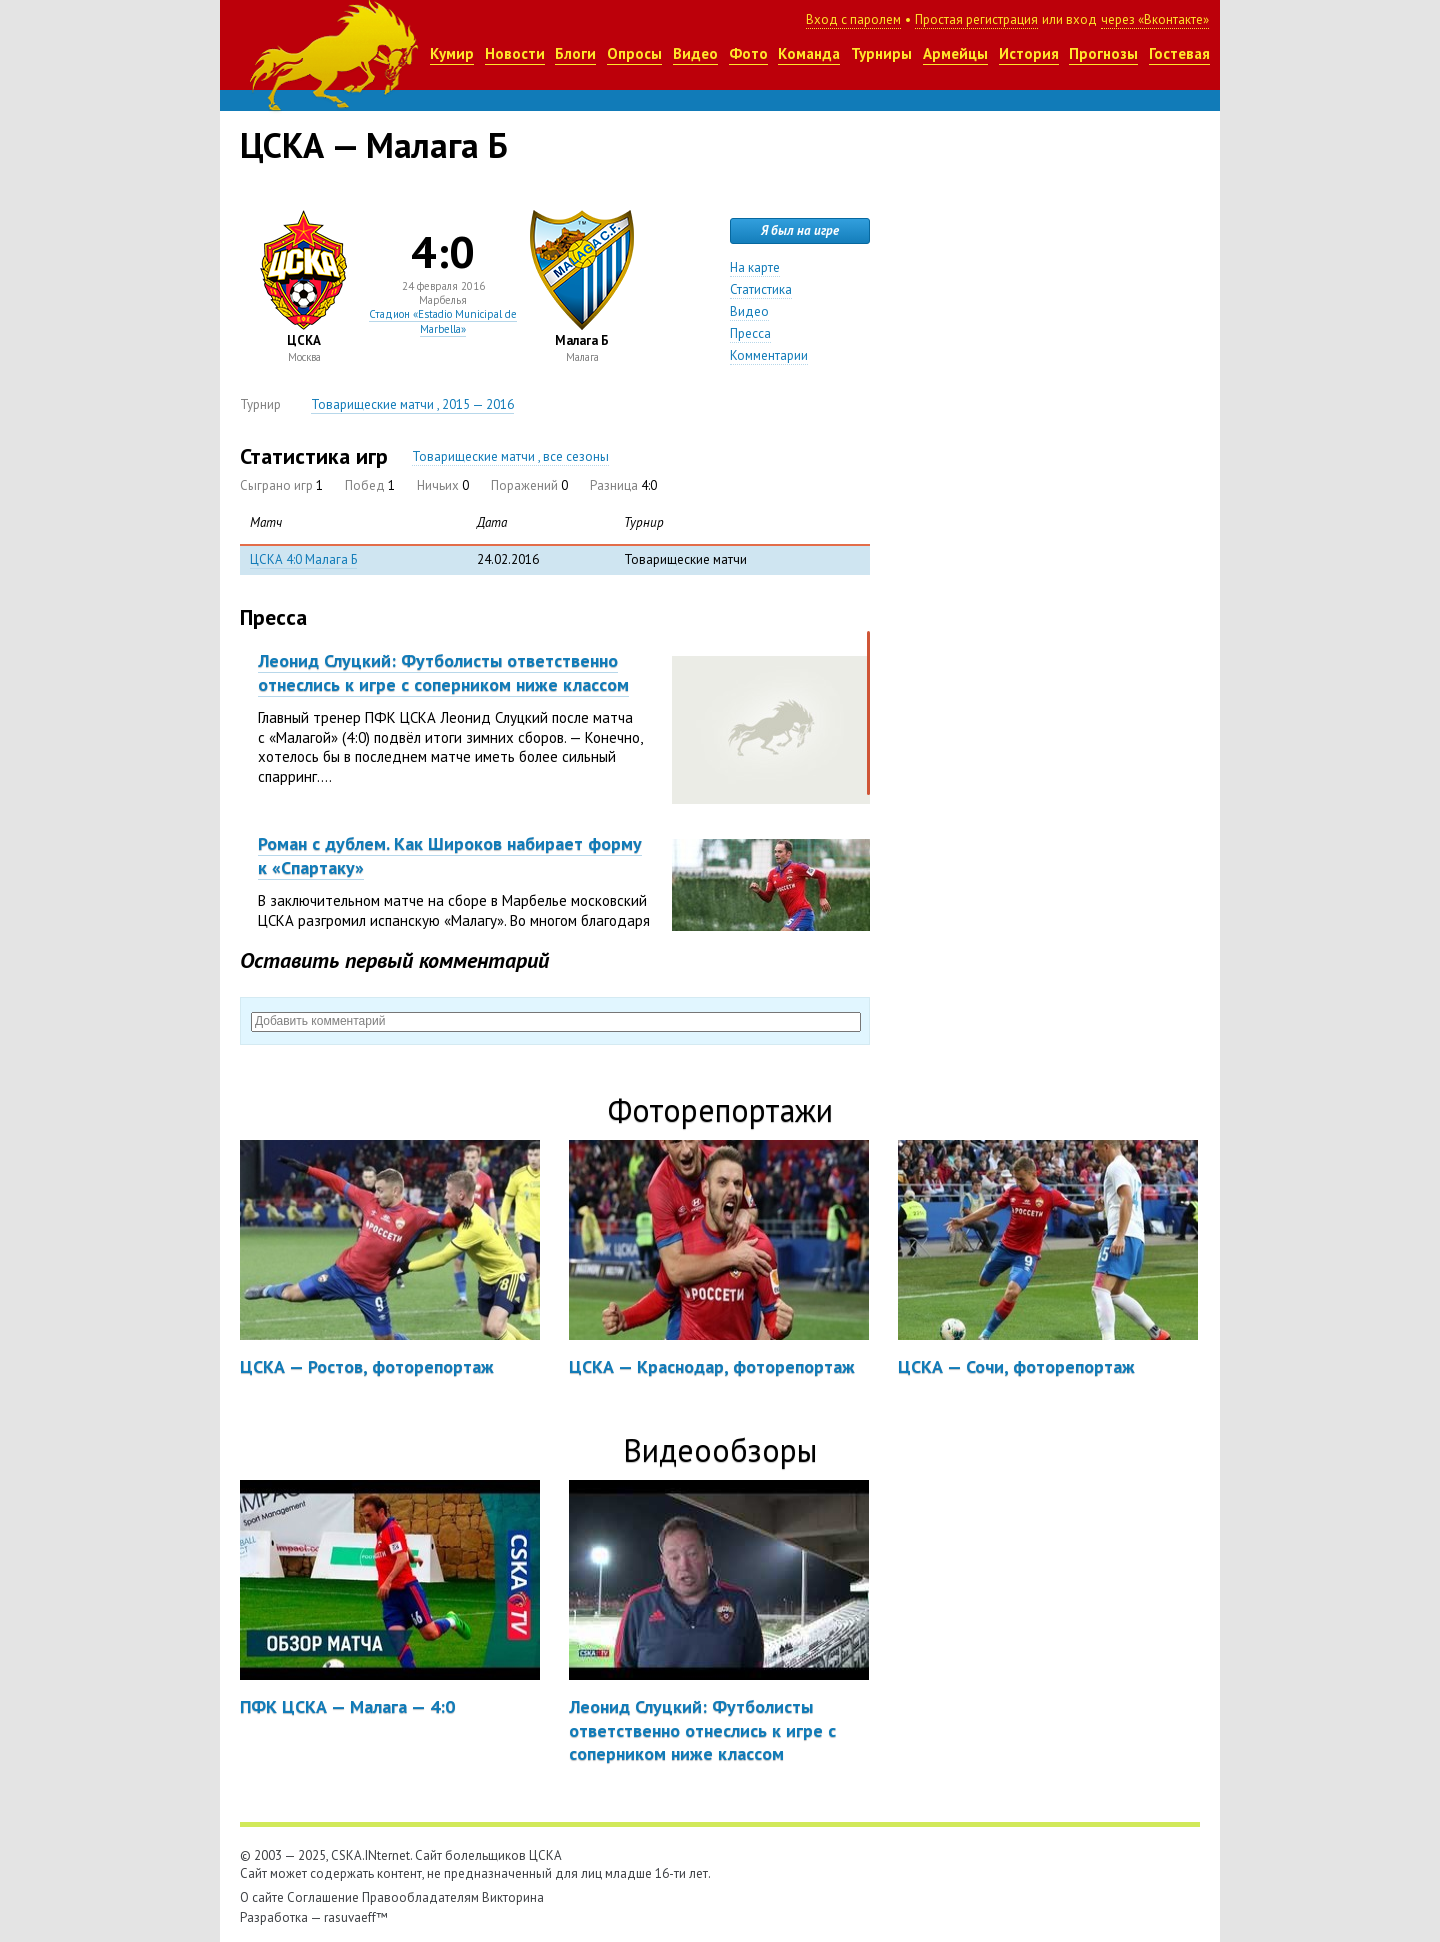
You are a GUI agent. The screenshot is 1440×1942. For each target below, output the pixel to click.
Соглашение (323, 1897)
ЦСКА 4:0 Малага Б (303, 559)
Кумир (452, 53)
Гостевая (1179, 53)
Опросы (634, 53)
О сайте (262, 1897)
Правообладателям (420, 1897)
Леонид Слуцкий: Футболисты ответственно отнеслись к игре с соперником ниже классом (443, 672)
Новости (515, 53)
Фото (748, 53)
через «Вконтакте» (1155, 19)
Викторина (513, 1897)
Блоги (575, 53)
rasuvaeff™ (356, 1917)
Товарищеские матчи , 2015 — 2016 (412, 404)
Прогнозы (1103, 53)
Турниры (881, 53)
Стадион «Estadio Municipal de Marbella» (443, 321)
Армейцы (955, 53)
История (1029, 53)
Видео (695, 53)
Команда (809, 53)
